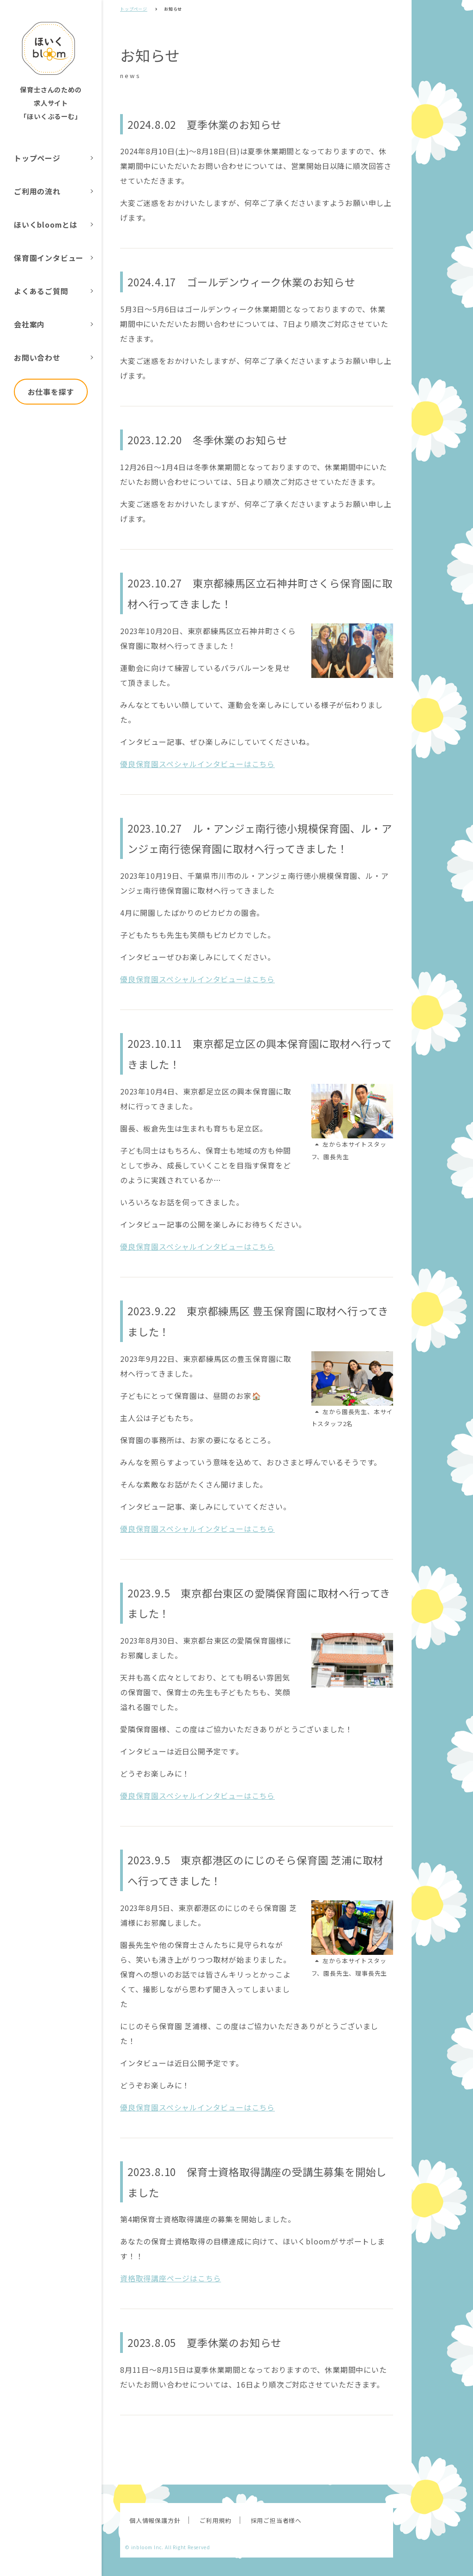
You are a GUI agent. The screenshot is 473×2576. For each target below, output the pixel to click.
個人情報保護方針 (154, 2520)
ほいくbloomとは (46, 224)
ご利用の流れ (37, 191)
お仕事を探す (51, 391)
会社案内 (29, 324)
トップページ (37, 157)
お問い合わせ (37, 357)
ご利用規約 (215, 2520)
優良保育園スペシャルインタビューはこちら (197, 763)
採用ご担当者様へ (276, 2520)
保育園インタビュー (49, 257)
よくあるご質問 (41, 290)
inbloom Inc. (147, 2547)
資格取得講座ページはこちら (170, 2278)
